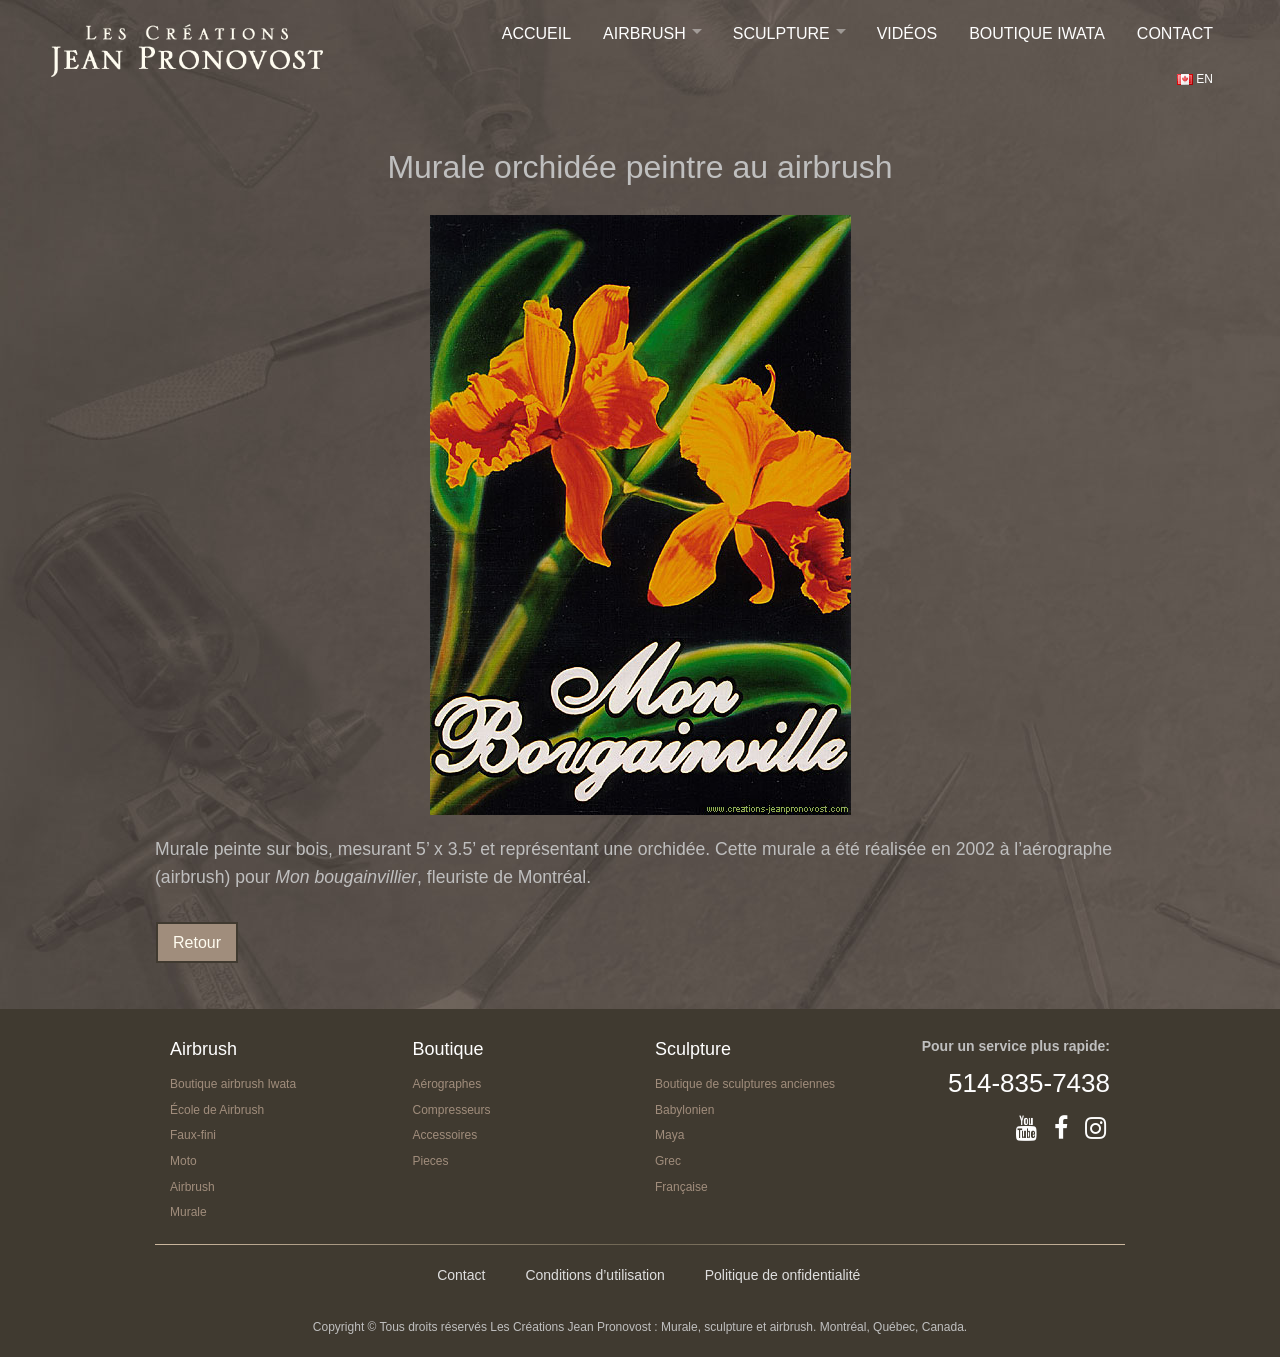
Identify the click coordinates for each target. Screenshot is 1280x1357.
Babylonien (684, 1110)
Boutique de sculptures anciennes (745, 1084)
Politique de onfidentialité (783, 1275)
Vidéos (907, 33)
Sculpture (781, 33)
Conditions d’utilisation (594, 1275)
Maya (669, 1135)
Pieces (431, 1161)
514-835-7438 (1029, 1083)
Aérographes (447, 1084)
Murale (188, 1212)
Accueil (536, 33)
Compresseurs (452, 1110)
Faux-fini (193, 1135)
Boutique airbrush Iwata (233, 1084)
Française (681, 1187)
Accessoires (445, 1135)
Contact (1175, 33)
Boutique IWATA (1037, 33)
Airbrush (644, 33)
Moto (183, 1161)
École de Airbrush (217, 1110)
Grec (668, 1161)
